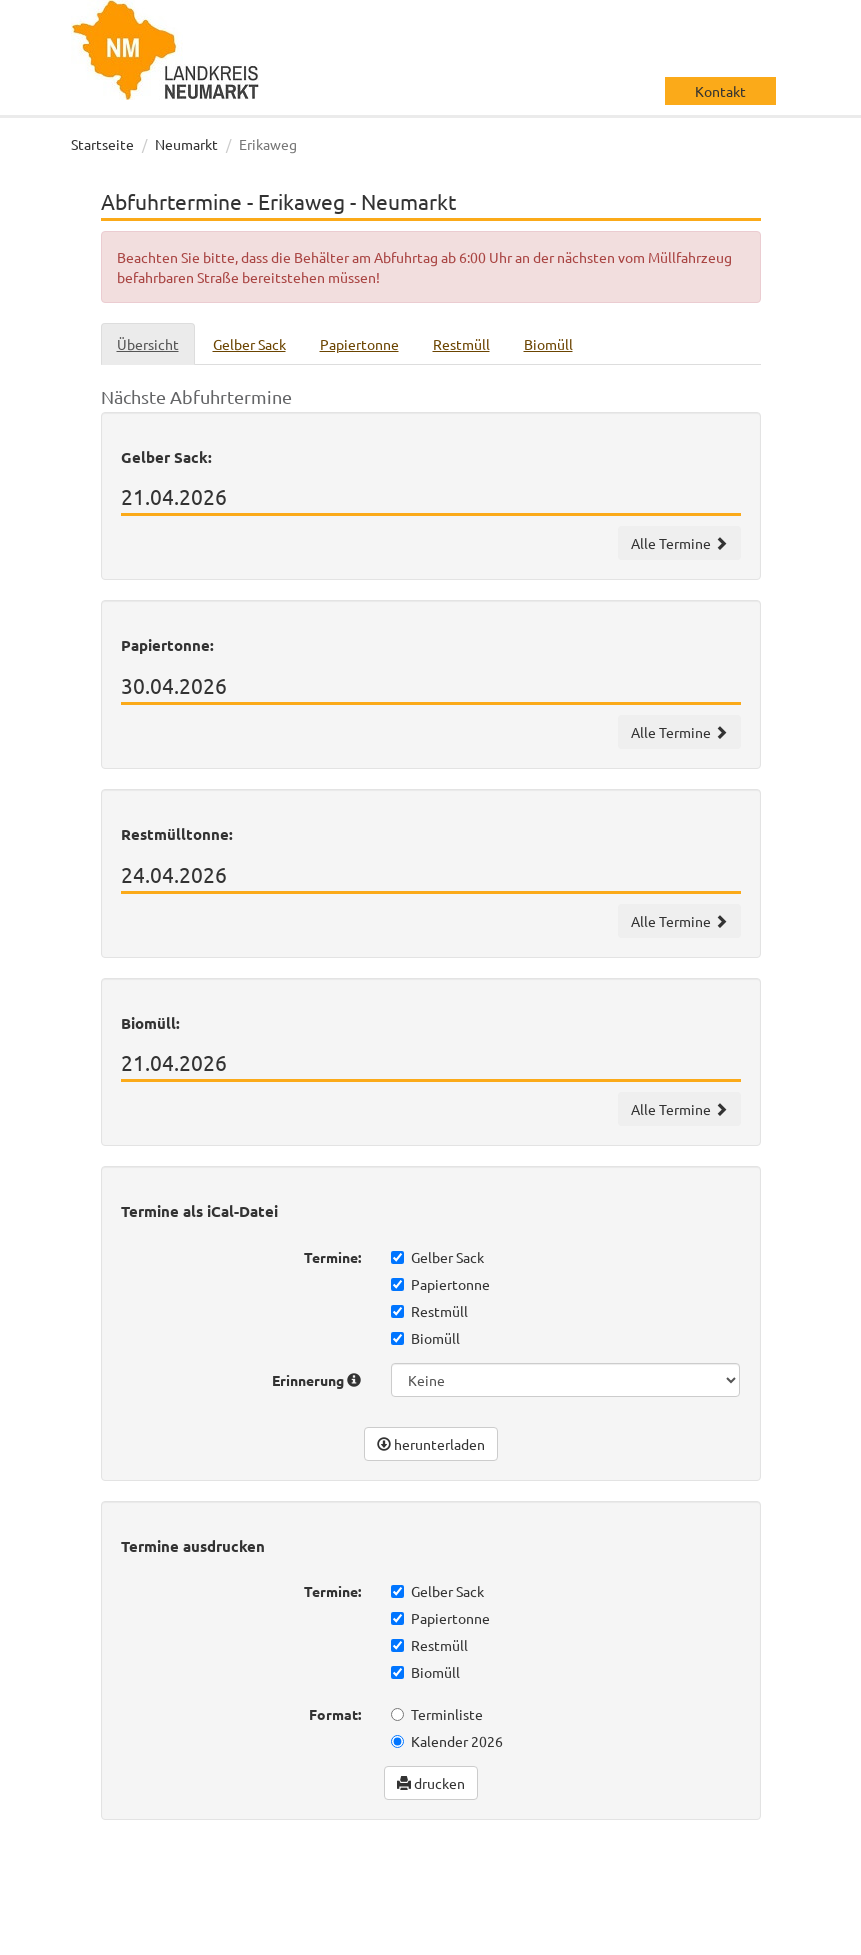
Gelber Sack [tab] (249, 344)
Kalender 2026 (447, 1741)
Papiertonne (440, 1284)
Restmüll (429, 1311)
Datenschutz (131, 1935)
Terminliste (437, 1714)
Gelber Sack (437, 1257)
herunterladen (431, 1444)
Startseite (102, 144)
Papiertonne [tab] (359, 344)
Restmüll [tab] (461, 344)
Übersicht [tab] (148, 344)
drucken (431, 1783)
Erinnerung (316, 1380)
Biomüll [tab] (548, 344)
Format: (335, 1714)
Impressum (227, 1935)
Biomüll (425, 1338)
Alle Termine (679, 543)
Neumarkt (186, 144)
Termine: (332, 1257)
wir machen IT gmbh (709, 1875)
